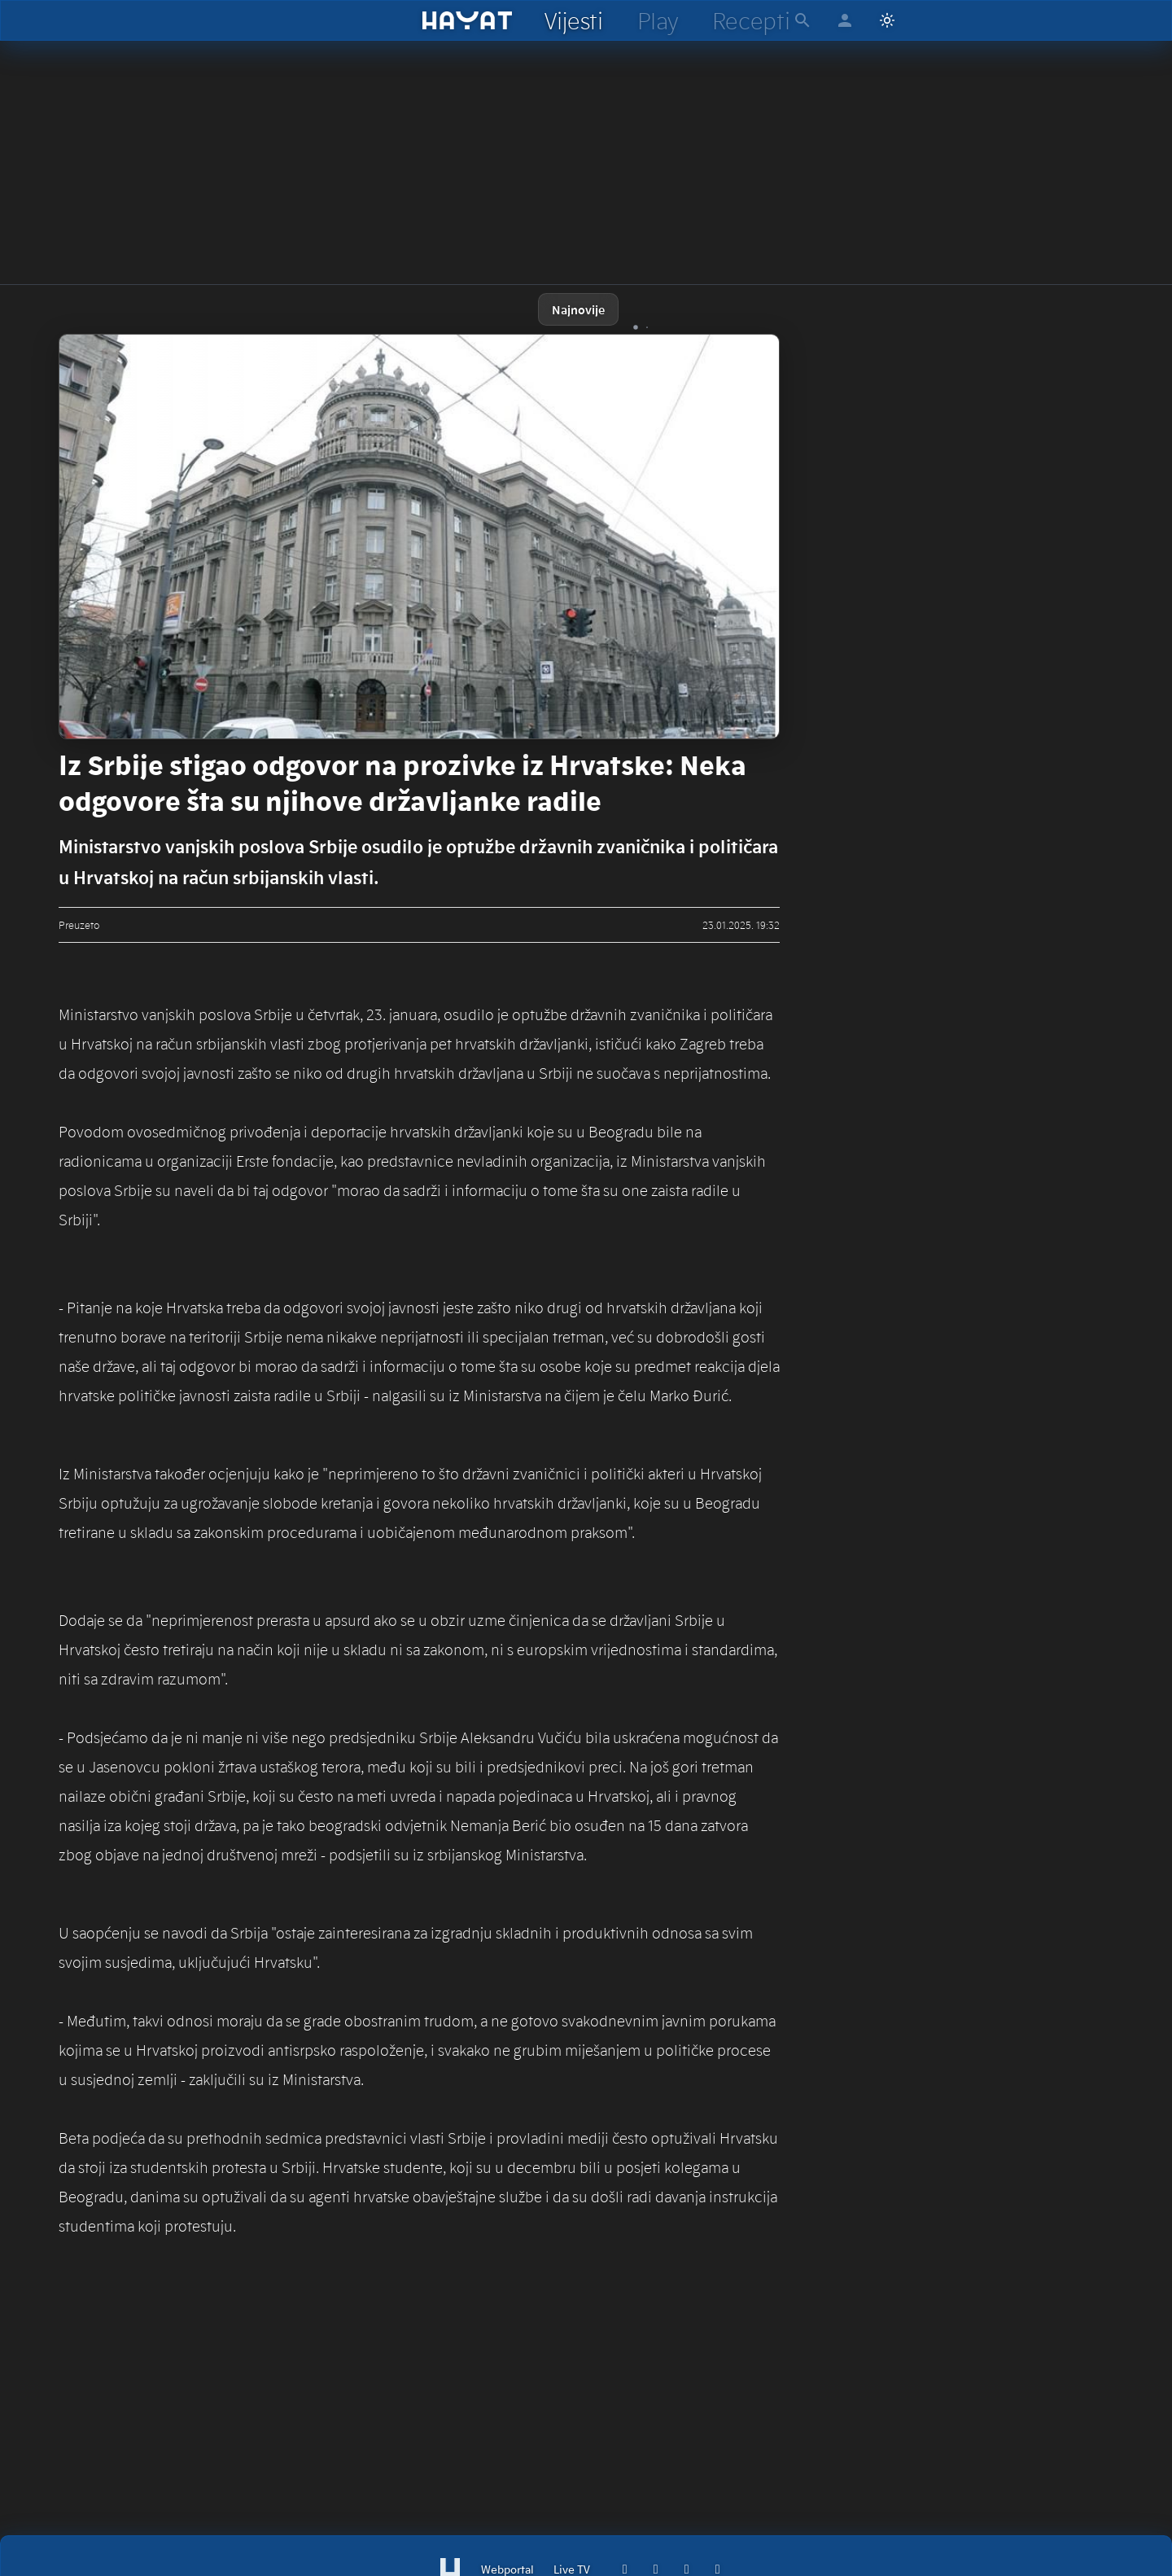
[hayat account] (845, 20)
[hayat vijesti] (573, 20)
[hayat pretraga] (802, 20)
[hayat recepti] (751, 20)
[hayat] (467, 20)
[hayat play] (657, 20)
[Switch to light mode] (887, 20)
